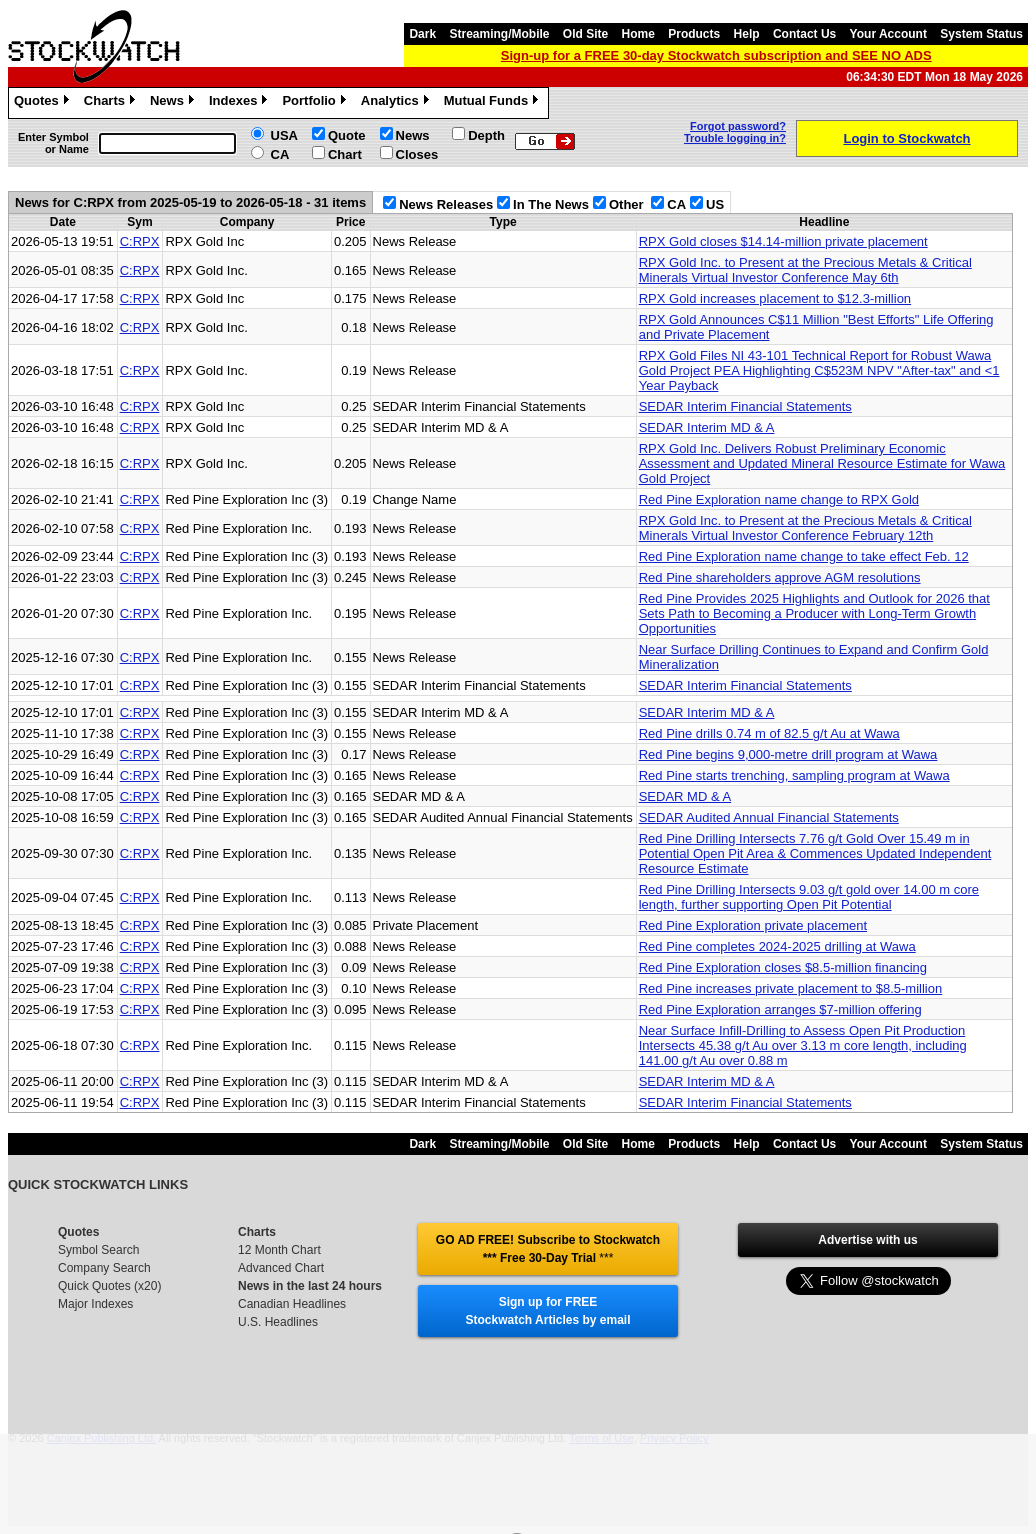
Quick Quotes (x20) (109, 1286)
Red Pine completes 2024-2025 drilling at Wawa (777, 946)
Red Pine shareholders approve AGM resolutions (780, 577)
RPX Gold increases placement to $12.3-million (775, 298)
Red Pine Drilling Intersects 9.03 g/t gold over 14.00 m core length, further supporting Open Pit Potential (809, 897)
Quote (347, 135)
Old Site (585, 34)
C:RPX (140, 241)
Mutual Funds (494, 103)
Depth (486, 135)
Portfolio (316, 103)
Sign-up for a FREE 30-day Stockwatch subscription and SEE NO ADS (716, 55)
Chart (345, 154)
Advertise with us (867, 1240)
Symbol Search (98, 1250)
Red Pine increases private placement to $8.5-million (791, 988)
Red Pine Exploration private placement (753, 925)
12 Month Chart (279, 1250)
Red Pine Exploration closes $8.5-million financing (783, 967)
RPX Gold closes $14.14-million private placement (783, 241)
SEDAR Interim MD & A (707, 427)
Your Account (888, 34)
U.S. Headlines (278, 1322)
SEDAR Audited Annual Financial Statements (769, 817)
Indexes (240, 103)
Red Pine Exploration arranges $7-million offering (780, 1009)
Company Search (104, 1268)
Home (638, 34)
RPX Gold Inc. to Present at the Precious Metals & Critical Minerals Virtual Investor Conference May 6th (805, 270)
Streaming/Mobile (499, 34)
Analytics (397, 103)
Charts (112, 103)
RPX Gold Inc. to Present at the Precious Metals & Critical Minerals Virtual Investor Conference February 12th (805, 528)
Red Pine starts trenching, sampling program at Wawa (794, 775)
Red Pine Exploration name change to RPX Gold (779, 499)
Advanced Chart (281, 1268)
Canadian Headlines (292, 1304)
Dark (422, 34)
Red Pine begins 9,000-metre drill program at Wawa (788, 754)
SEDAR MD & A (685, 796)
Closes (417, 154)
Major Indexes (95, 1304)
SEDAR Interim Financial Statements (745, 406)
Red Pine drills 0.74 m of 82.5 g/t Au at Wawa (769, 733)
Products (694, 34)
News (174, 103)
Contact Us (804, 34)
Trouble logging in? (735, 138)
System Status (981, 34)
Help (747, 34)
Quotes (44, 103)
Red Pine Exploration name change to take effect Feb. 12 (804, 556)
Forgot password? (738, 126)
